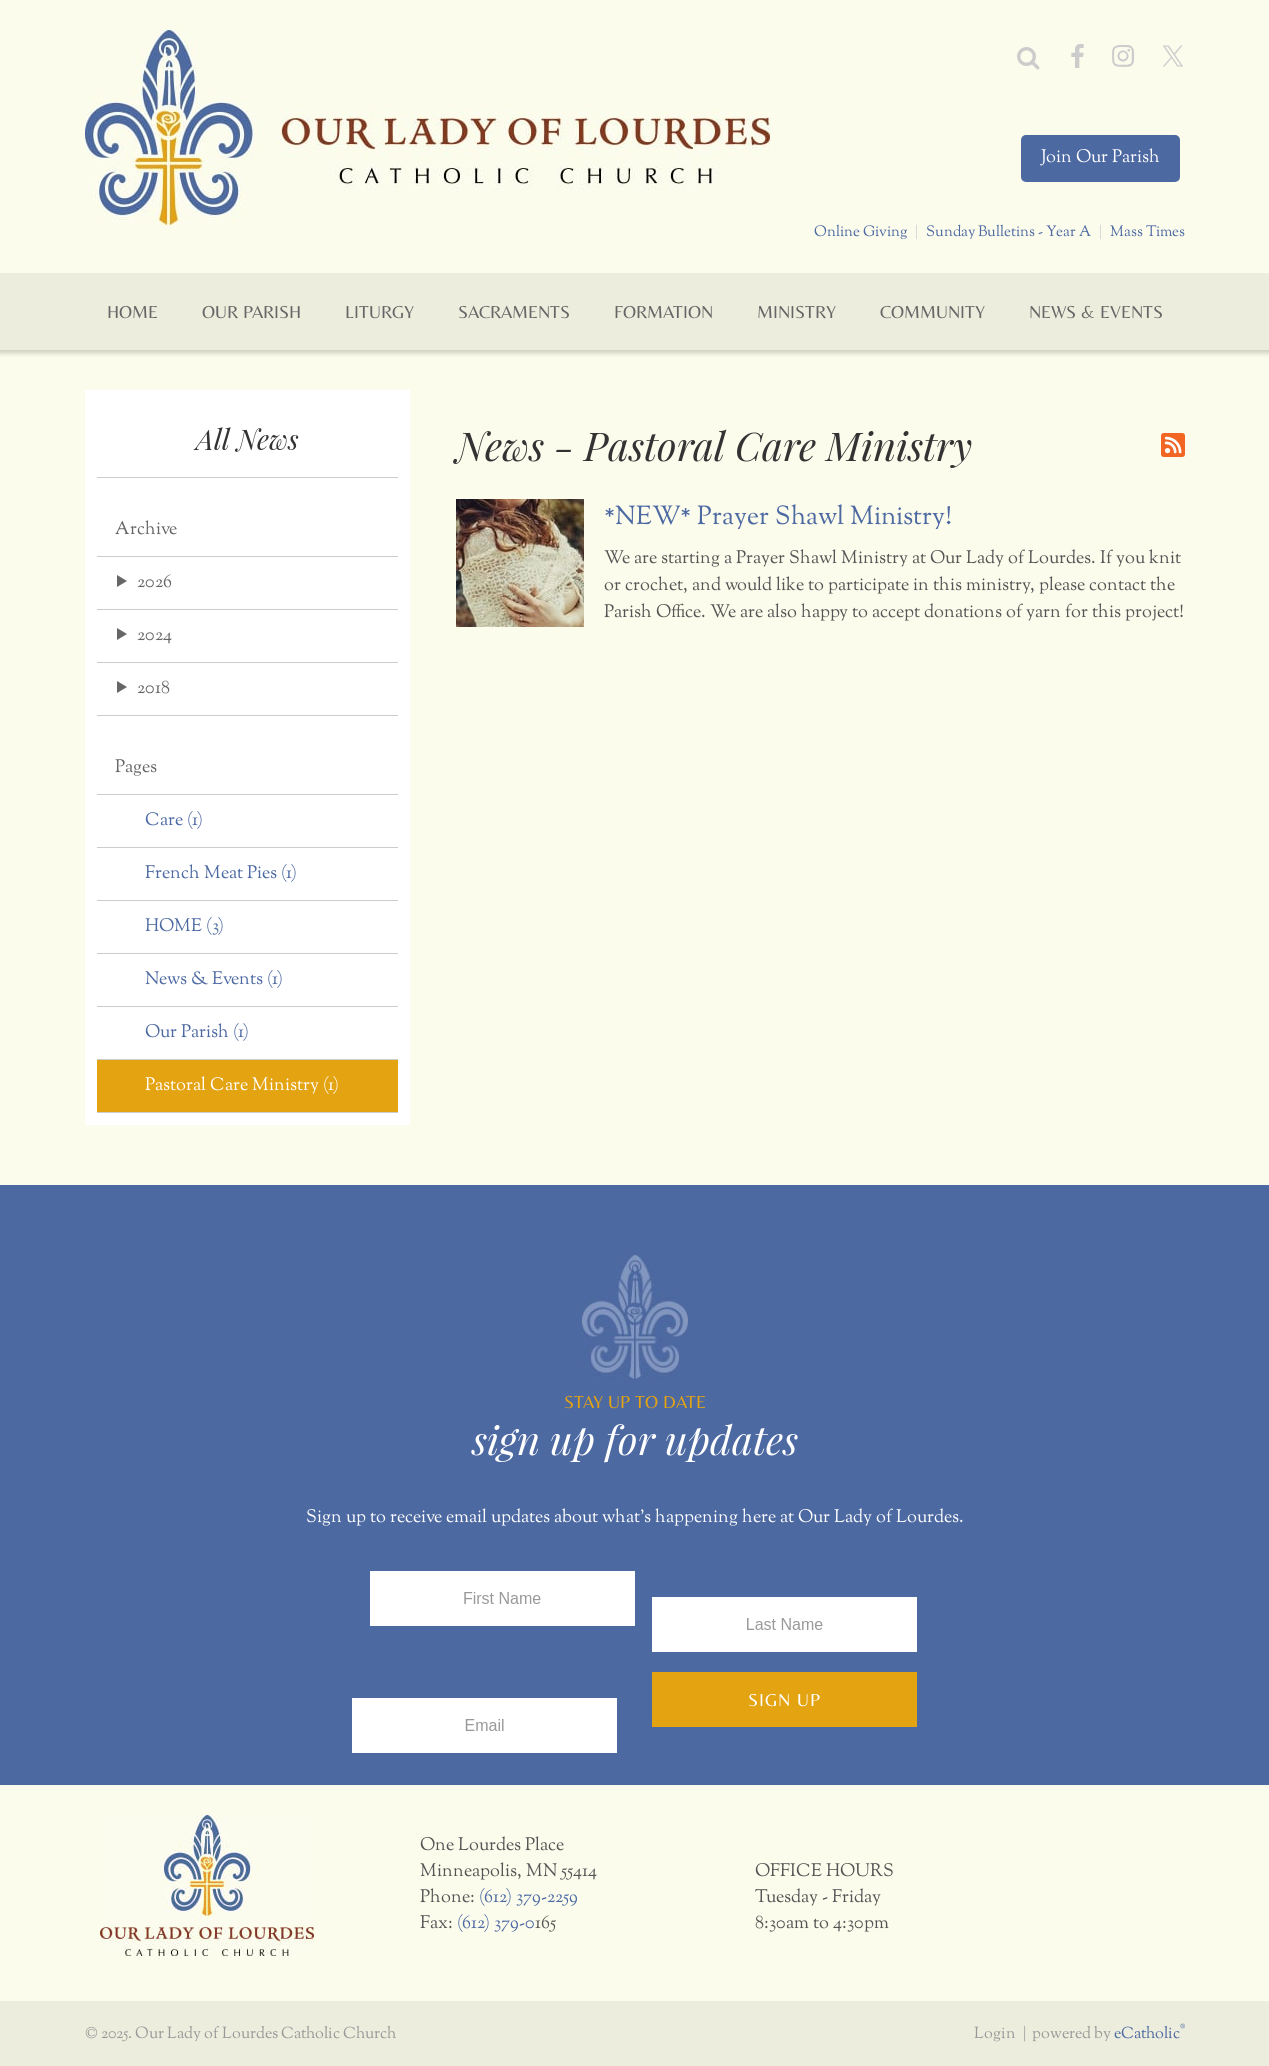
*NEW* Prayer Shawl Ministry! (778, 517)
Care (174, 821)
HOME (184, 927)
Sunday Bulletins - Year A (1008, 231)
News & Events (214, 980)
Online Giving (860, 231)
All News (247, 438)
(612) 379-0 (496, 1924)
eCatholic (1149, 2034)
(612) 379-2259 (528, 1898)
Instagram (1123, 56)
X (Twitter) (1173, 56)
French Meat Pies (221, 874)
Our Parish (197, 1033)
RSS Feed (1173, 445)
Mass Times (1147, 231)
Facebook (1077, 56)
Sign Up (784, 1699)
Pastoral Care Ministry (242, 1086)
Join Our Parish (1100, 158)
